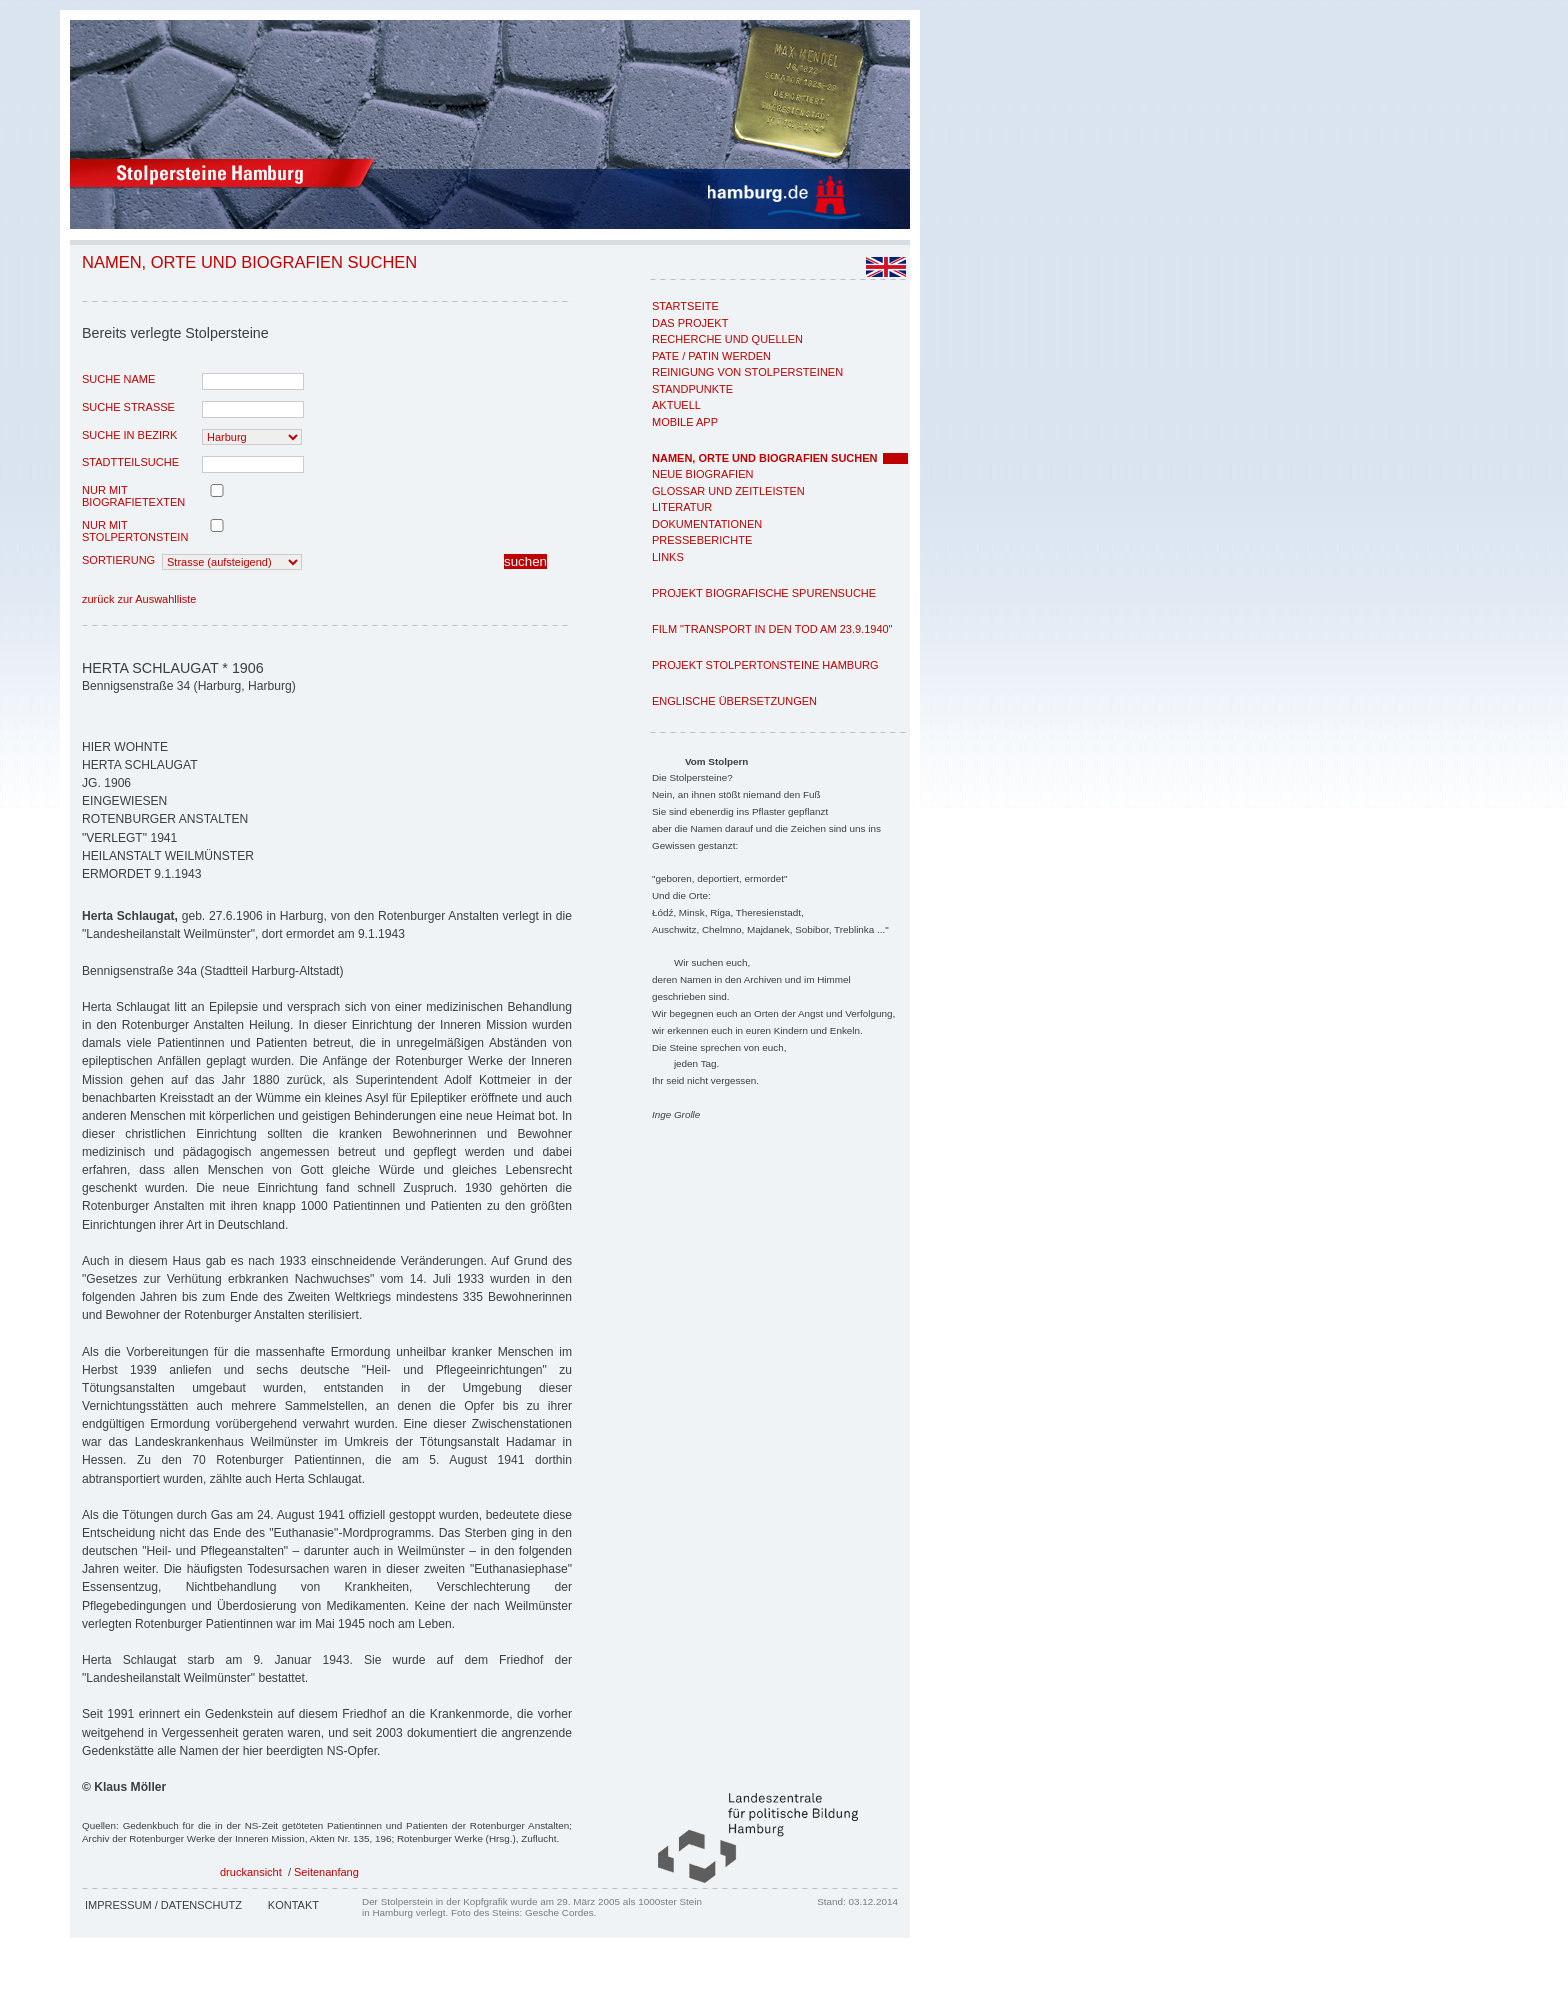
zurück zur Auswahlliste (139, 599)
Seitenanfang (326, 1872)
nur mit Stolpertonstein (135, 531)
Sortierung (118, 560)
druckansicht (251, 1872)
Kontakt (293, 1905)
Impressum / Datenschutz (163, 1905)
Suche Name (118, 379)
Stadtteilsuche (130, 462)
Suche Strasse (128, 407)
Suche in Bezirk (129, 435)
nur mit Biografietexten (133, 496)
